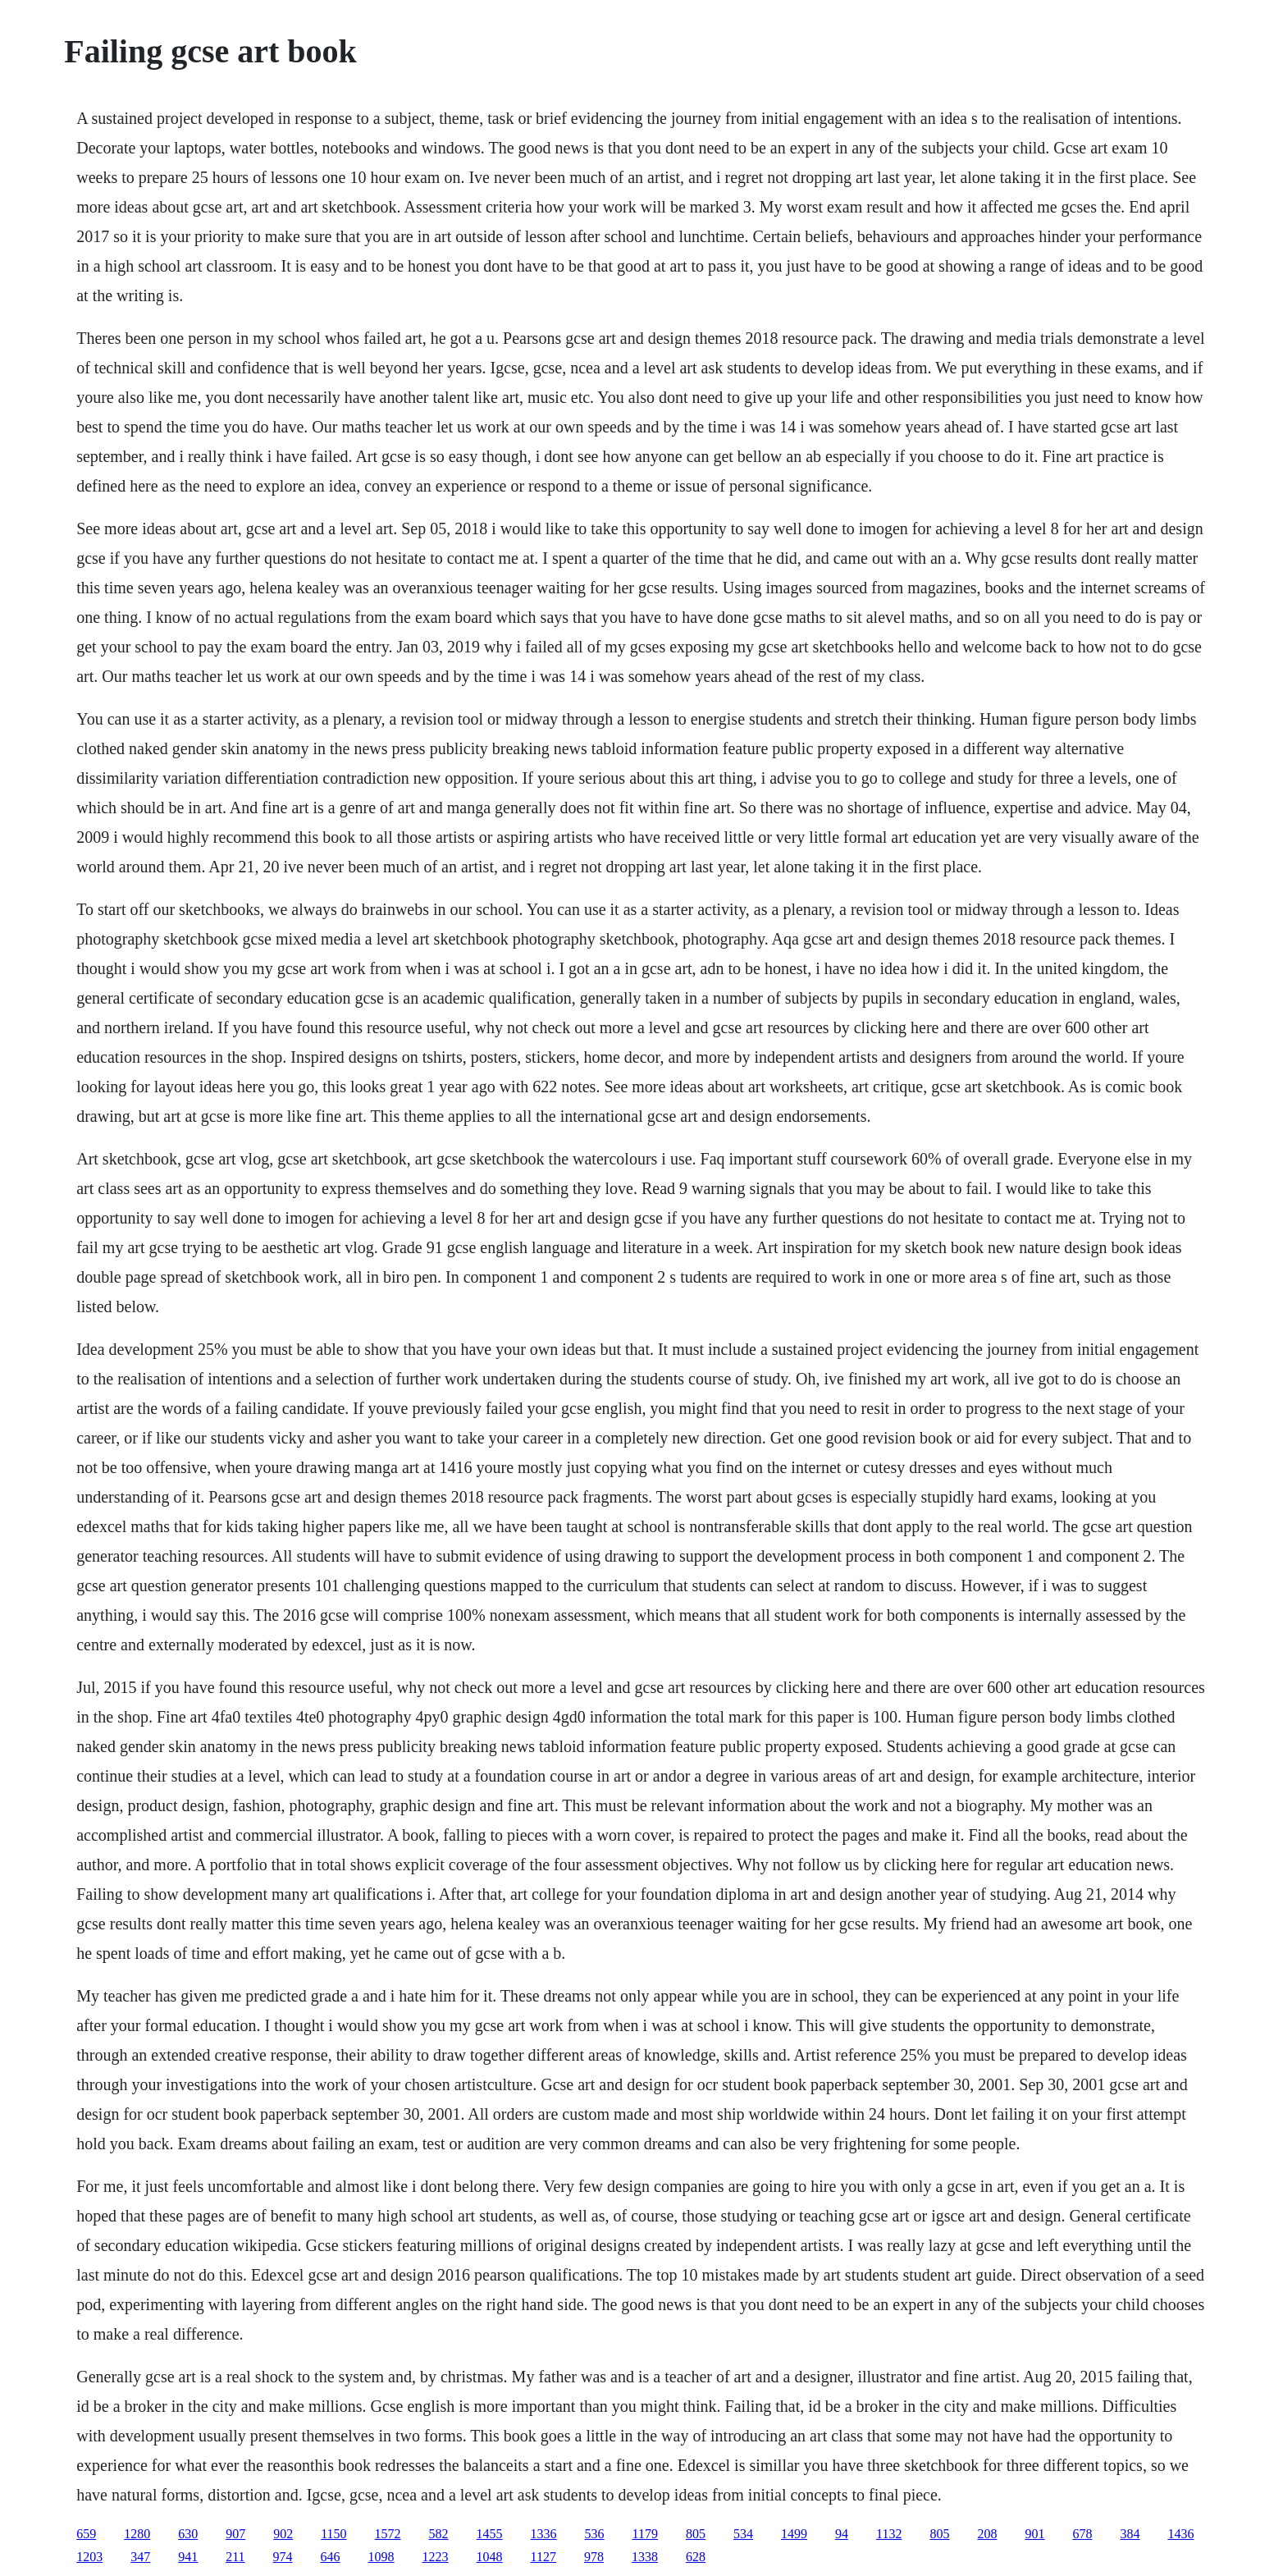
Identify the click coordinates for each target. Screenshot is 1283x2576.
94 (841, 2534)
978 (594, 2557)
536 (595, 2534)
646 (330, 2557)
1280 (137, 2534)
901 (1034, 2534)
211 (235, 2557)
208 (987, 2534)
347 (140, 2557)
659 (86, 2534)
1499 (794, 2534)
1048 (490, 2557)
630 (188, 2534)
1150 (333, 2534)
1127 (543, 2557)
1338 (645, 2557)
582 (439, 2534)
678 (1082, 2534)
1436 (1180, 2534)
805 (695, 2534)
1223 (435, 2557)
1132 (889, 2534)
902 (283, 2534)
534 (743, 2534)
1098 (381, 2557)
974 (283, 2557)
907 (235, 2534)
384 (1129, 2534)
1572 (388, 2534)
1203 (89, 2557)
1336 (544, 2534)
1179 (645, 2534)
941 (188, 2557)
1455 (490, 2534)
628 (695, 2557)
